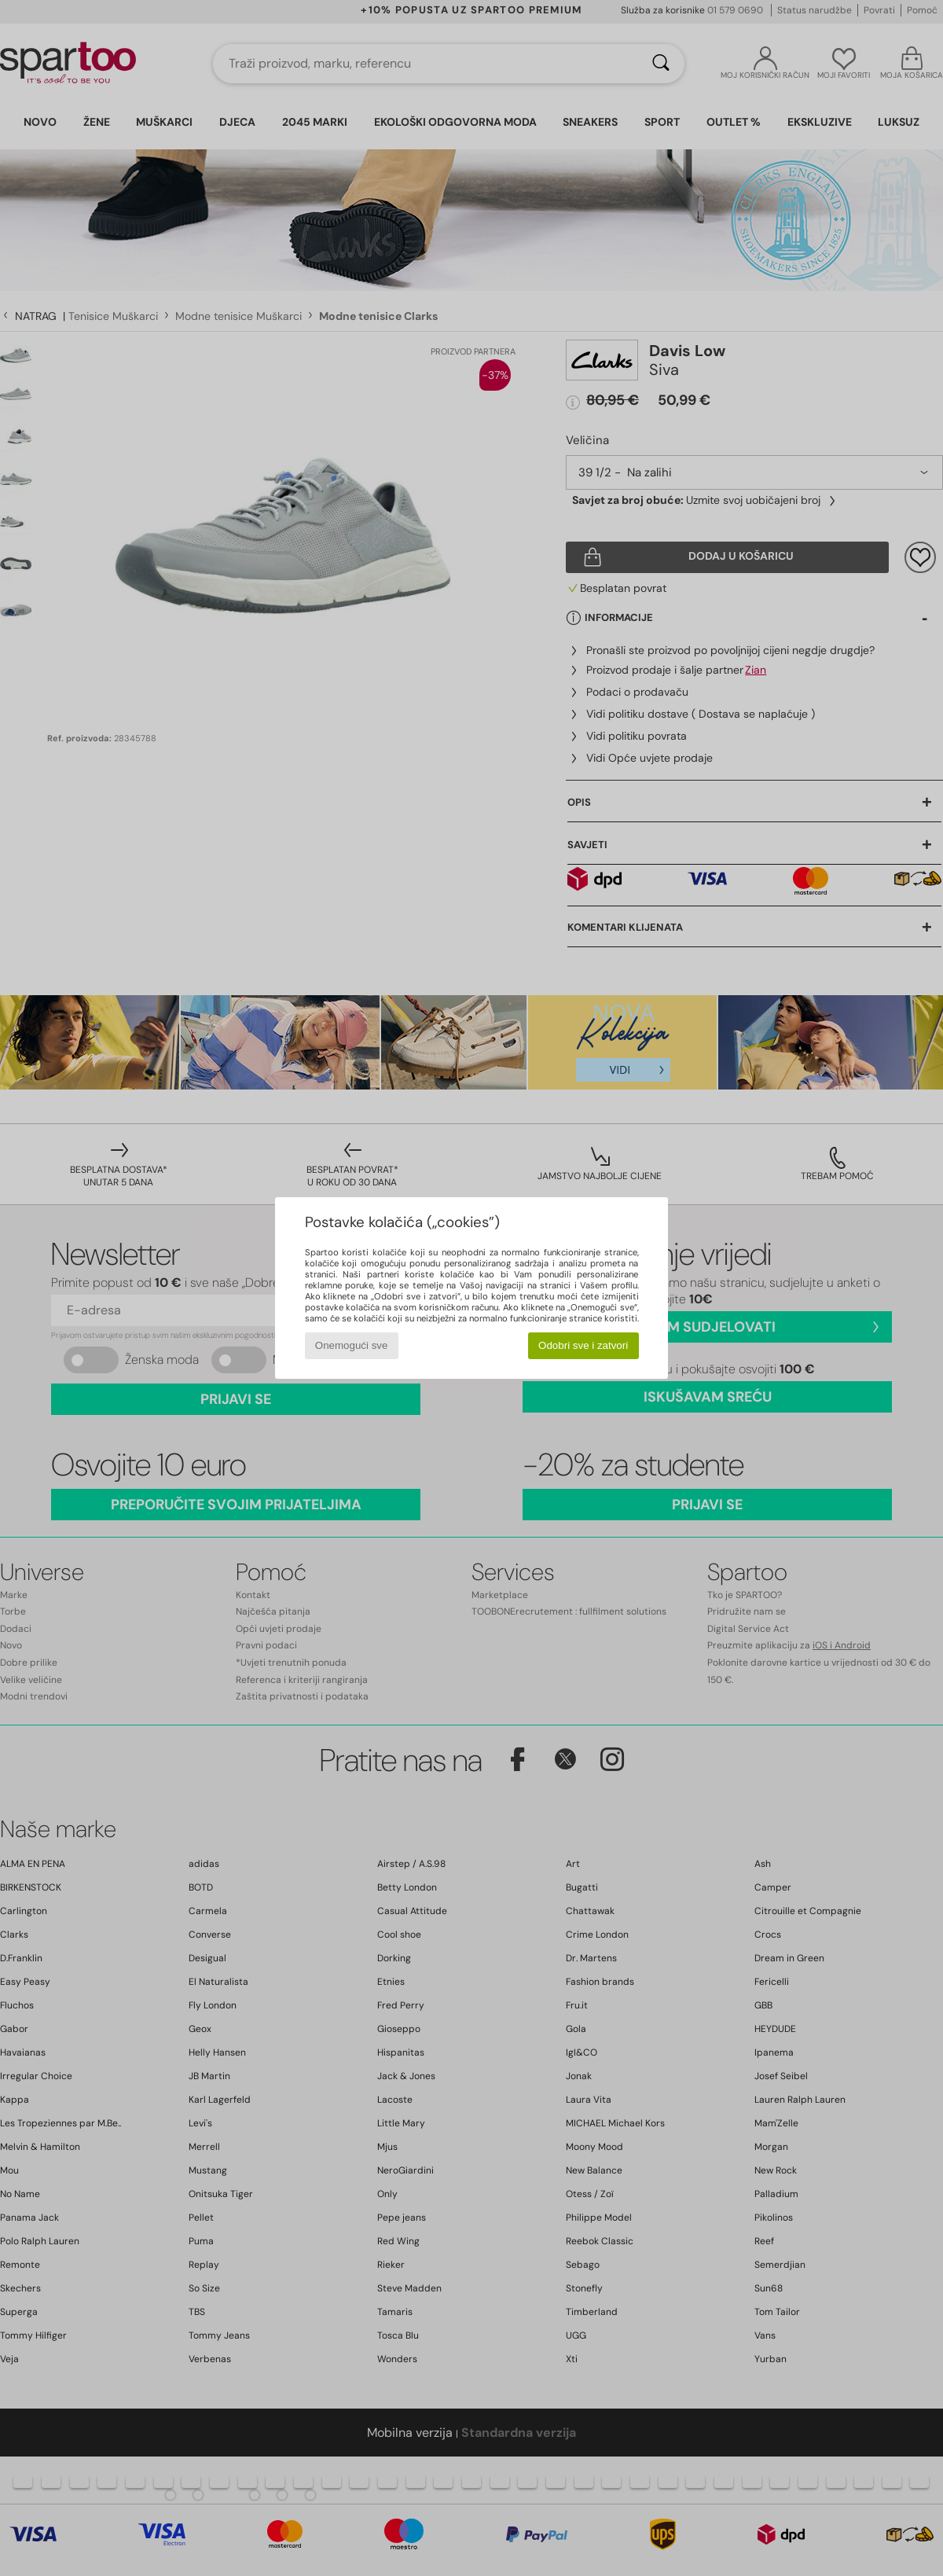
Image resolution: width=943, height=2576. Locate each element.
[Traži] (661, 63)
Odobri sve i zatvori (583, 1345)
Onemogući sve (351, 1345)
